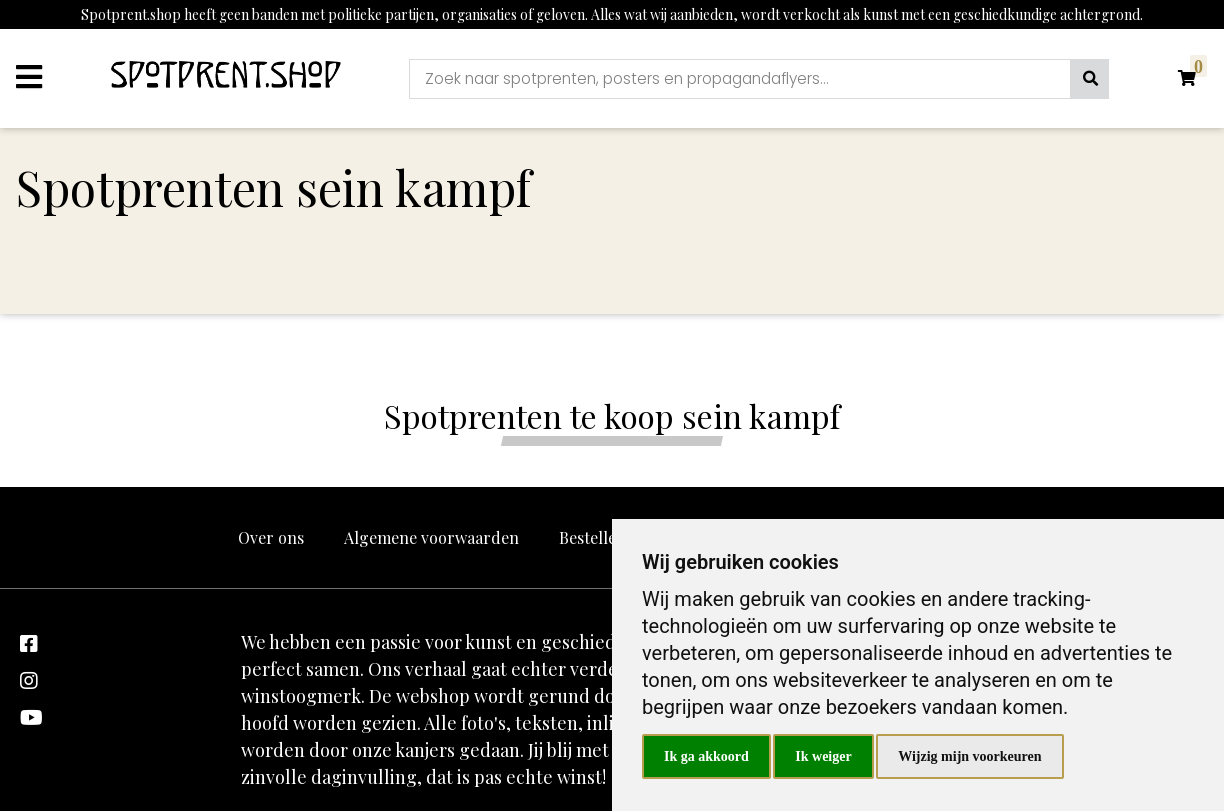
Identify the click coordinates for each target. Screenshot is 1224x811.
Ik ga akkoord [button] (706, 756)
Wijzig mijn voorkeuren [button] (969, 756)
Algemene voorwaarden (431, 537)
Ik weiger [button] (823, 756)
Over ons (271, 537)
